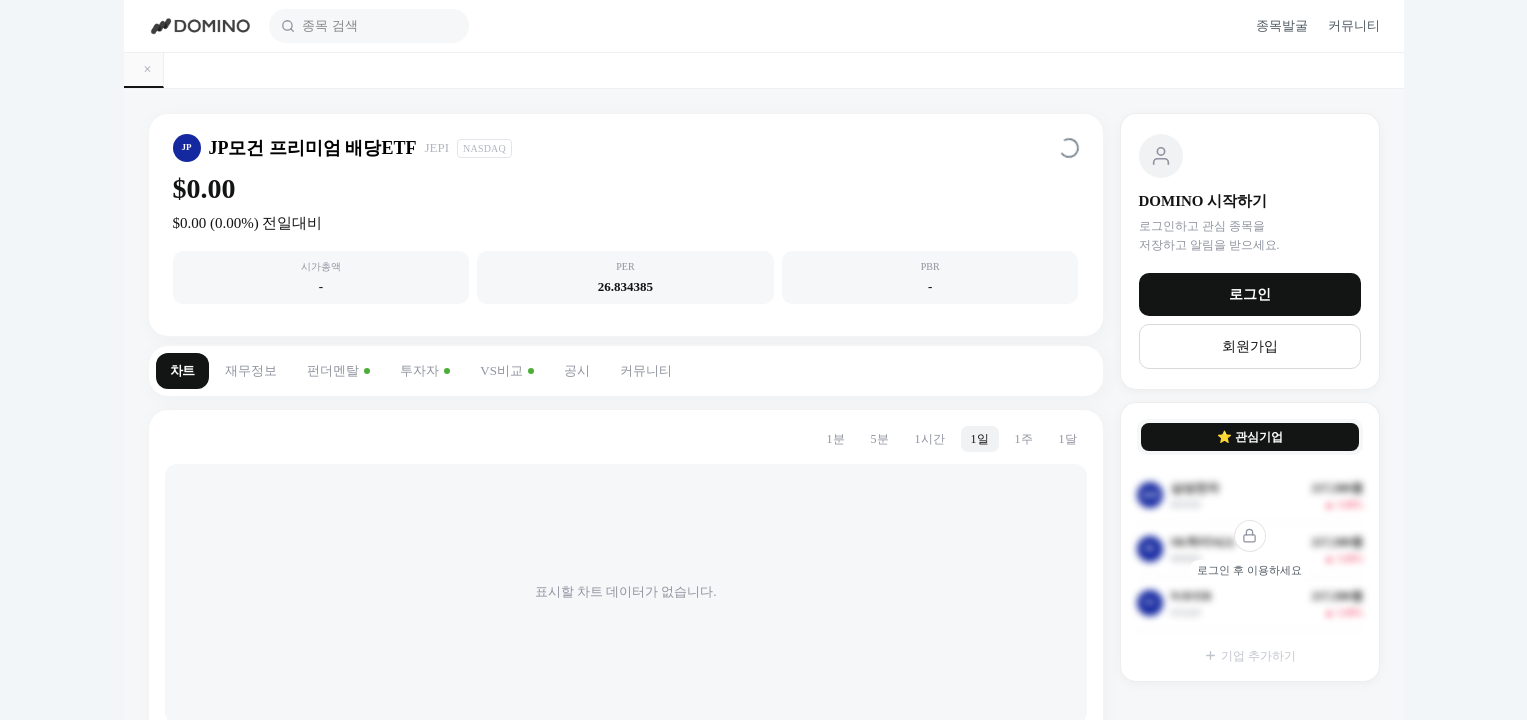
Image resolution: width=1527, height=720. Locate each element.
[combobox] (379, 26)
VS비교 (507, 370)
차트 (183, 370)
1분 (836, 439)
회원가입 (1250, 346)
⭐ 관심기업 (1250, 437)
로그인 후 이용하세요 (1249, 570)
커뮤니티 (646, 370)
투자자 (425, 370)
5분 (880, 439)
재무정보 (251, 370)
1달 (1068, 439)
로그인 (1250, 294)
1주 (1024, 439)
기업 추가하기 (1250, 656)
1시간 (930, 439)
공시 (577, 370)
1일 (980, 439)
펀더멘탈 (338, 370)
